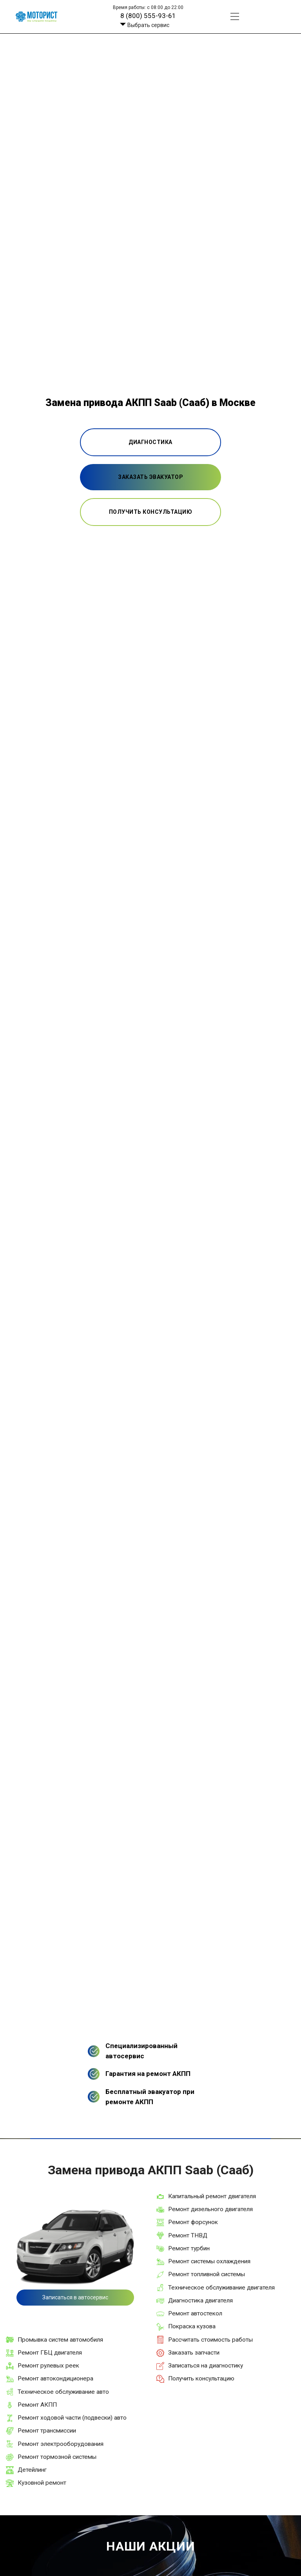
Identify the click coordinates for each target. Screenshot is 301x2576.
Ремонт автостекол (195, 2313)
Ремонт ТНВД (187, 2235)
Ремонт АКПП (37, 2404)
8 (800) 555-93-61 (148, 16)
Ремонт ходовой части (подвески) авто (72, 2417)
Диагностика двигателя (200, 2300)
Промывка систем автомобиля (60, 2339)
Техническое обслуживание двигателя (221, 2287)
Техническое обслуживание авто (63, 2391)
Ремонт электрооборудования (60, 2443)
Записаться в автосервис (75, 2297)
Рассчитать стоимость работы (210, 2339)
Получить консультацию (201, 2378)
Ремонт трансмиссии (47, 2430)
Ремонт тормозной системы (57, 2456)
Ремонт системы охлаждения (209, 2261)
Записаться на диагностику (205, 2365)
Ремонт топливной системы (206, 2274)
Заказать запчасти (193, 2352)
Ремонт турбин (189, 2248)
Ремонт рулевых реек (48, 2365)
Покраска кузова (192, 2326)
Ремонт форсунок (193, 2222)
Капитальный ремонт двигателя (212, 2196)
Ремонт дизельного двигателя (210, 2209)
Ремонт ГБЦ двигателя (50, 2352)
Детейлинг (32, 2469)
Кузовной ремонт (42, 2482)
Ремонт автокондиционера (55, 2378)
